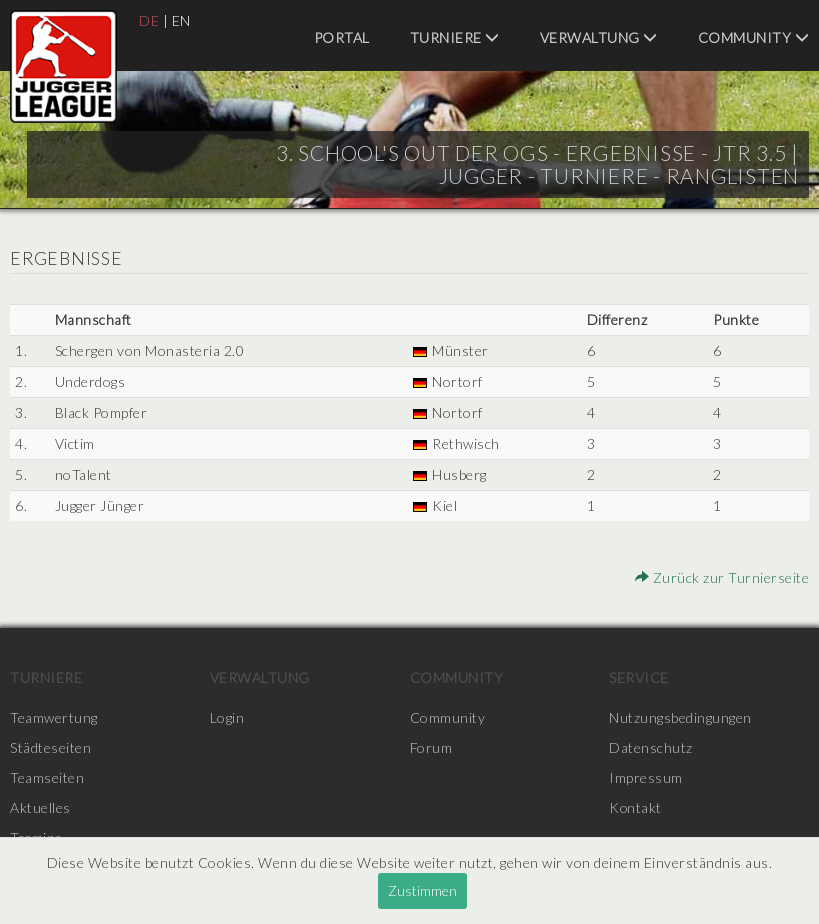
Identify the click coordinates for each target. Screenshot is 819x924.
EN (181, 20)
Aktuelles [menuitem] (40, 807)
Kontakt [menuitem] (636, 807)
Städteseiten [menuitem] (50, 747)
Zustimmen (422, 890)
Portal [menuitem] (342, 37)
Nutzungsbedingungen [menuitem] (680, 717)
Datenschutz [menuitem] (651, 747)
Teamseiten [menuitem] (47, 777)
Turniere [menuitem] (455, 37)
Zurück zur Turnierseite (722, 577)
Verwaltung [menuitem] (599, 37)
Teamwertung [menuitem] (54, 717)
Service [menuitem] (639, 677)
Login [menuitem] (227, 717)
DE (149, 20)
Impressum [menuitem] (646, 777)
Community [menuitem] (754, 37)
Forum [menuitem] (431, 747)
